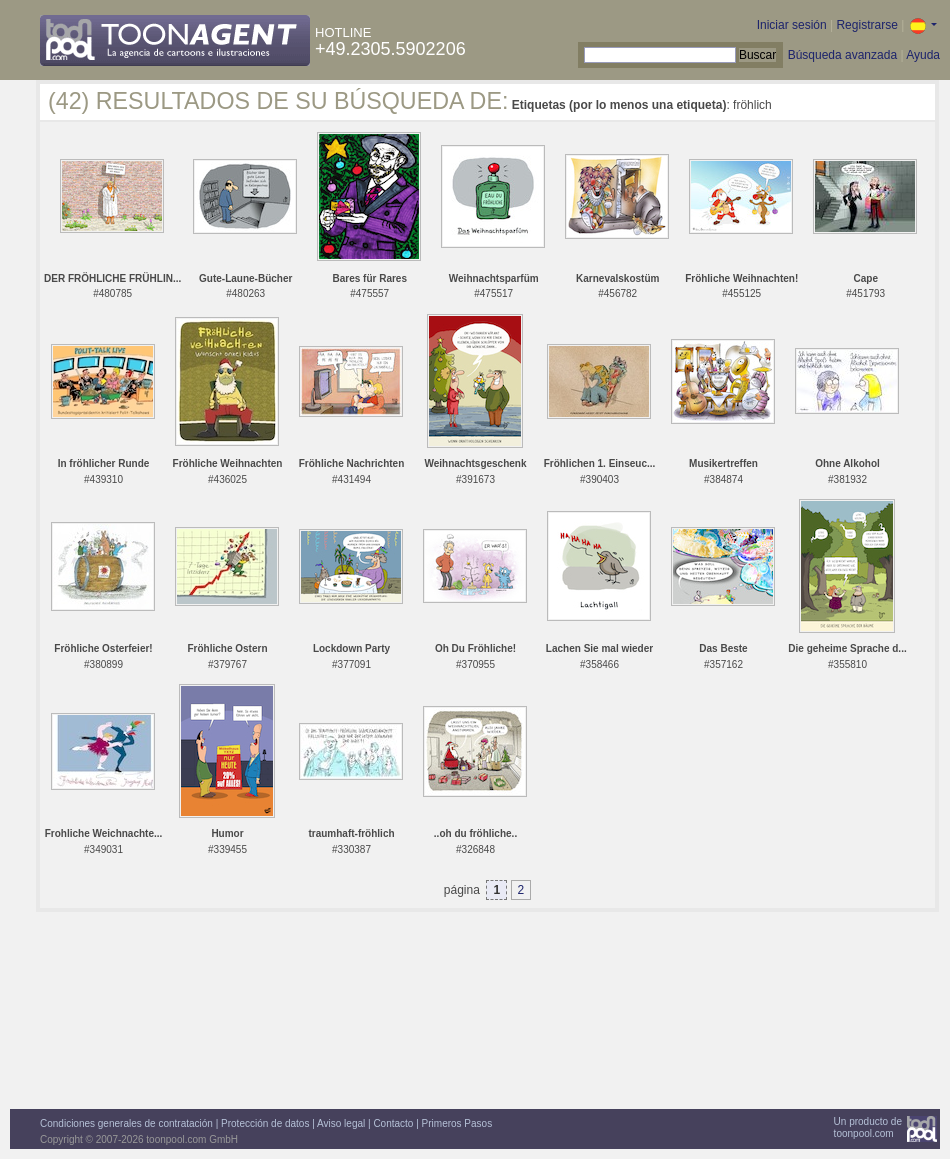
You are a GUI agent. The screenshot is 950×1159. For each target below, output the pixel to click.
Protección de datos (265, 1123)
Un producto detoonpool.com (868, 1127)
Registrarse (866, 25)
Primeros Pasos (457, 1123)
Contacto (393, 1123)
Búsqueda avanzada (842, 55)
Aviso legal (341, 1123)
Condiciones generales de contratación (126, 1123)
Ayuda (923, 55)
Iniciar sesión (792, 25)
